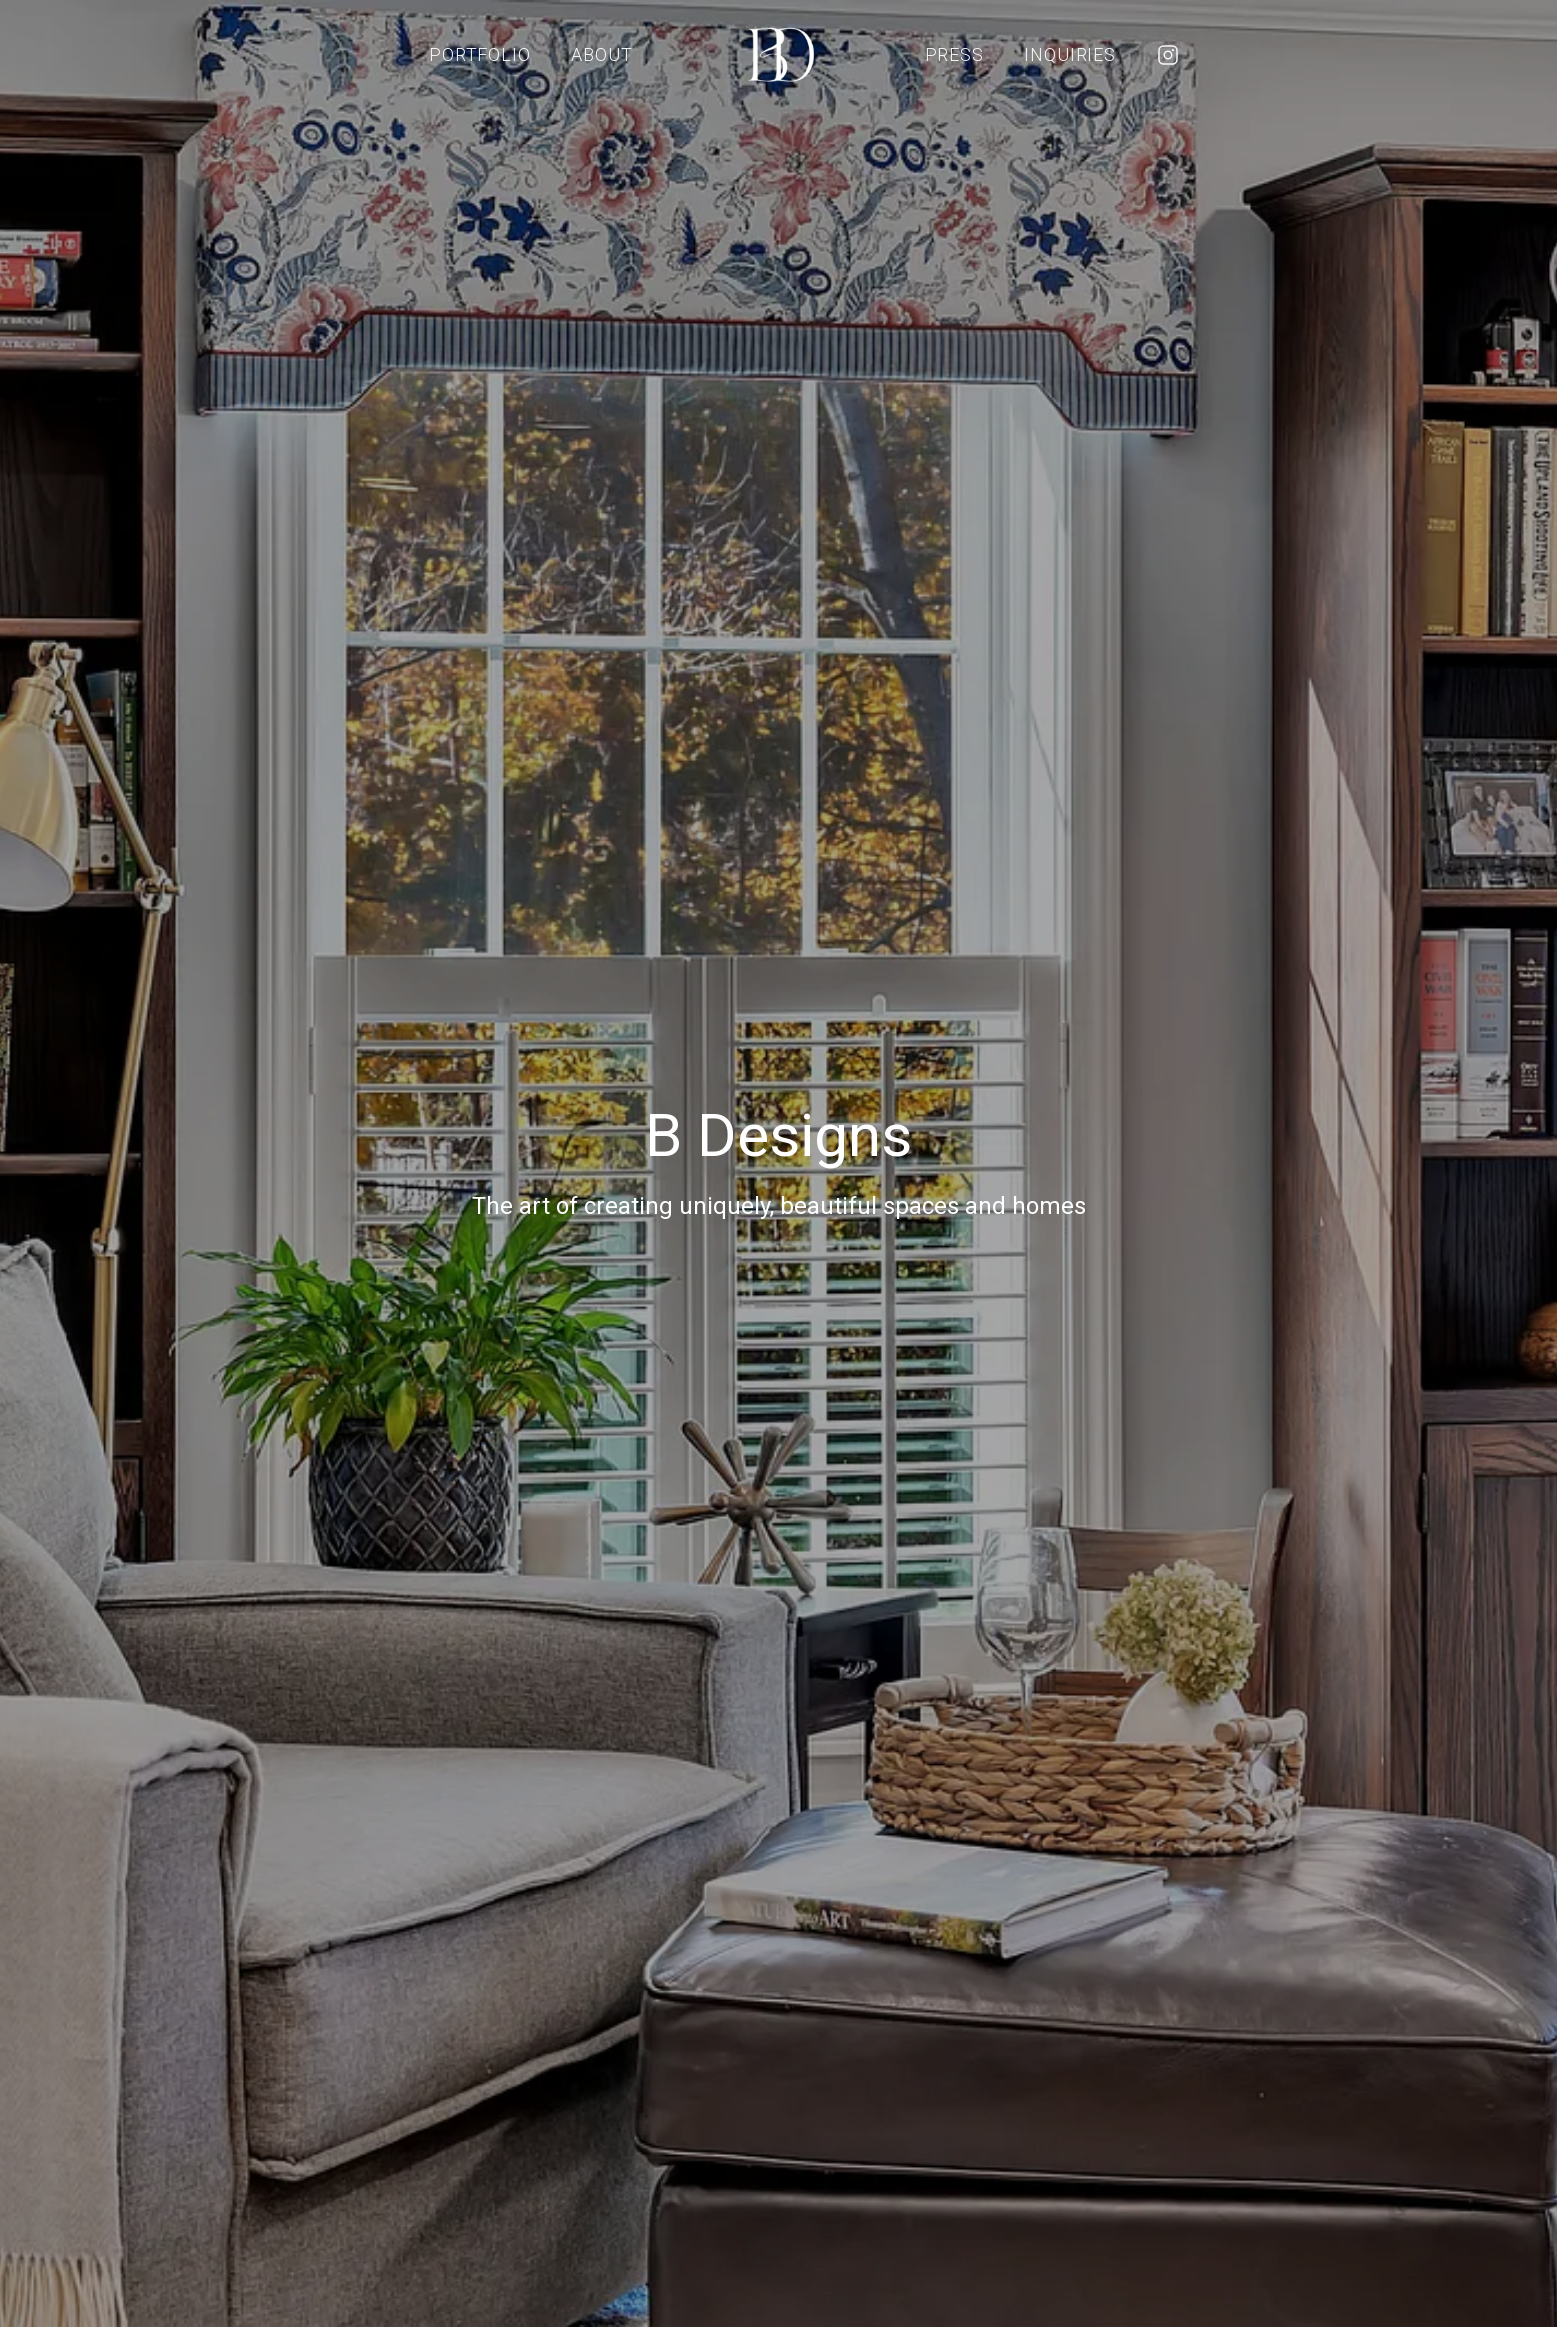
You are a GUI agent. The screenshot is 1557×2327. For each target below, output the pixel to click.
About (602, 54)
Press (955, 54)
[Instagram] (1168, 55)
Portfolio (480, 54)
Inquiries (1070, 54)
